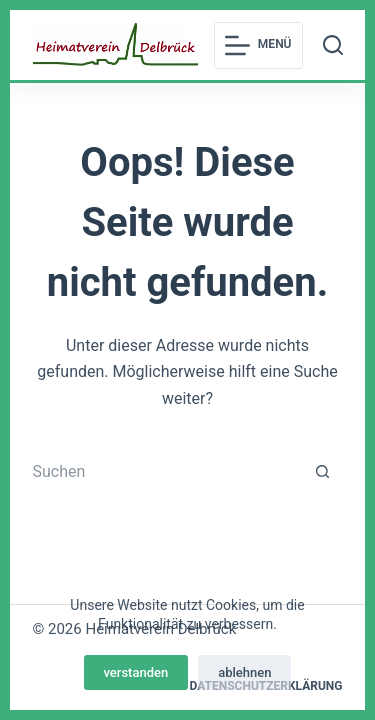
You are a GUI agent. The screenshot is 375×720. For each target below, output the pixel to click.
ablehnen (244, 672)
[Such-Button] (323, 472)
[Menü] (258, 45)
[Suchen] (333, 45)
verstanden (136, 672)
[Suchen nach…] (168, 472)
